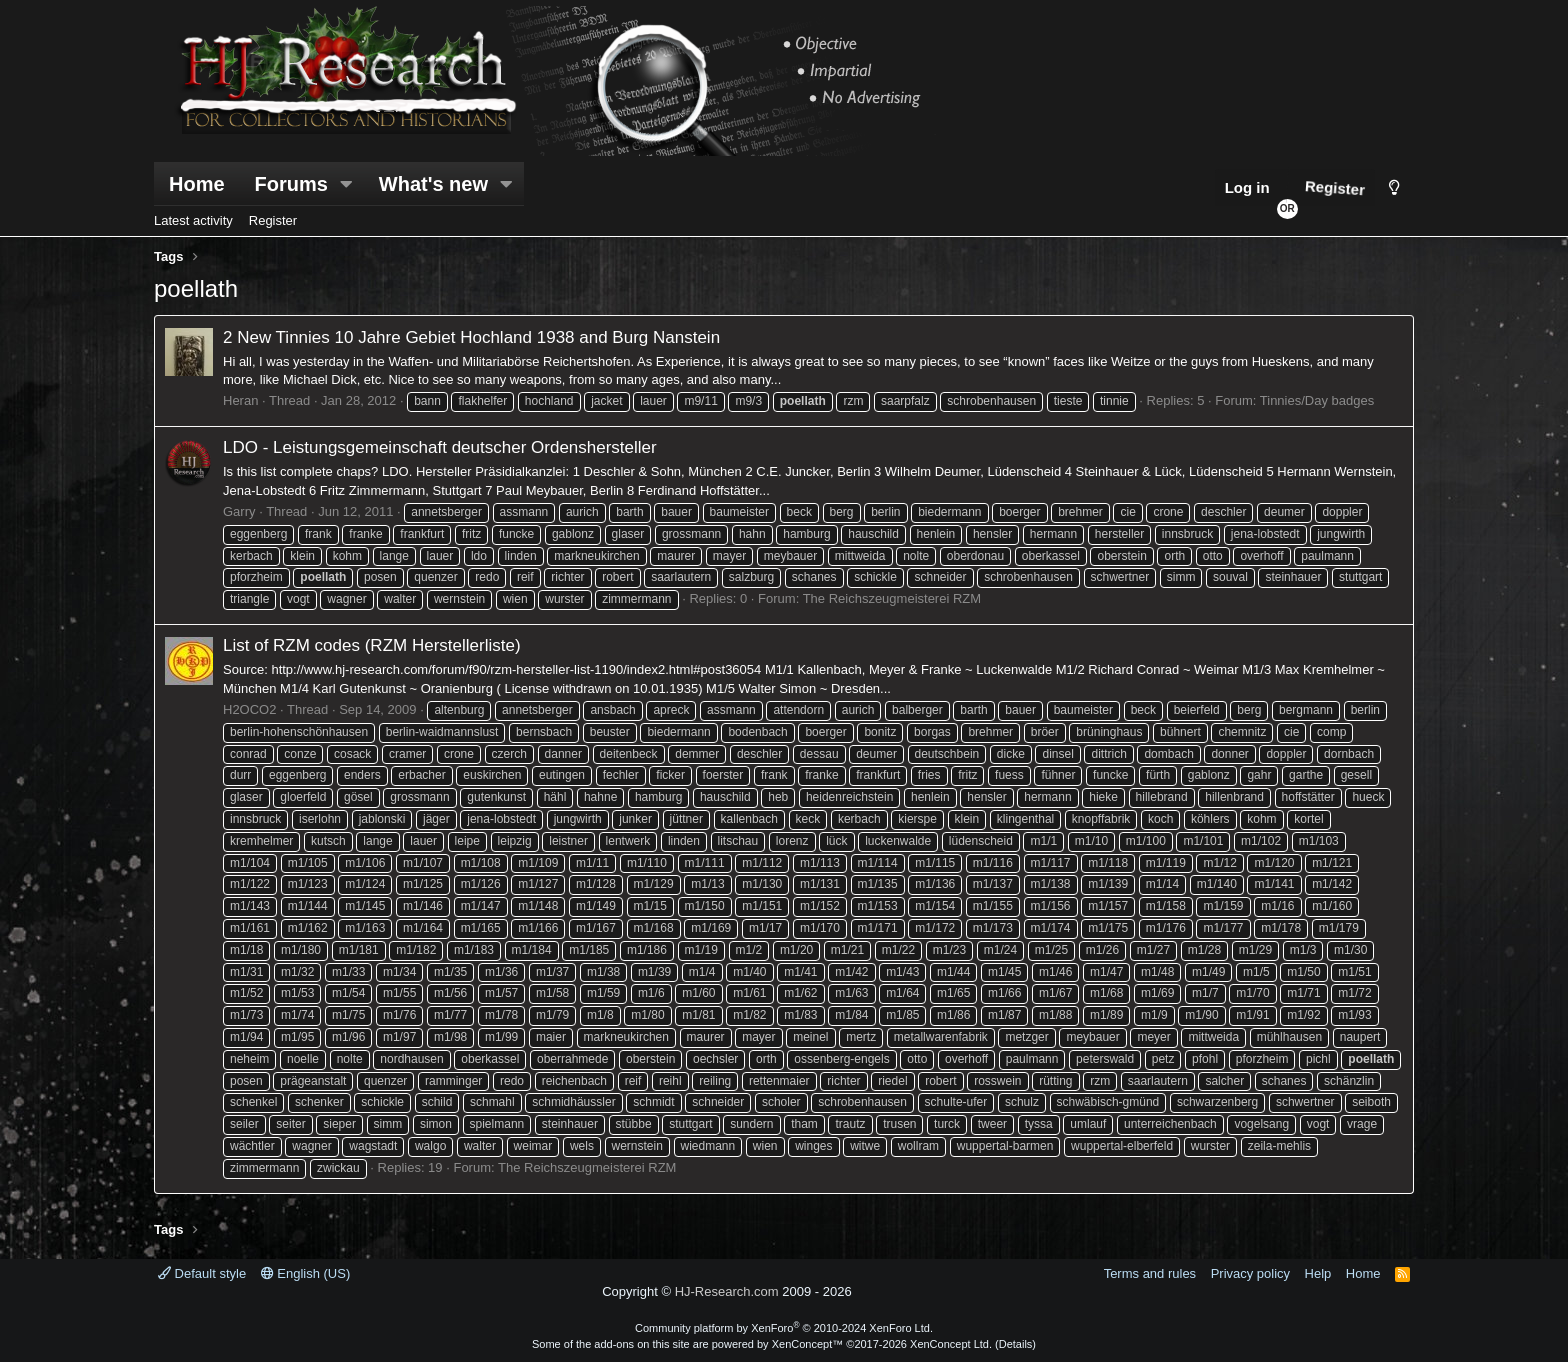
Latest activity (193, 220)
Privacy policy (1250, 1273)
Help (1318, 1273)
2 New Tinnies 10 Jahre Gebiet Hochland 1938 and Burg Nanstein (471, 337)
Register (273, 220)
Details (1016, 1344)
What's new (433, 184)
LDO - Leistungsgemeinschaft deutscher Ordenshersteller (440, 447)
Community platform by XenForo (784, 1328)
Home (197, 184)
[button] (347, 184)
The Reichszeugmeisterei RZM (892, 598)
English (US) (306, 1273)
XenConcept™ (808, 1344)
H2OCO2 (249, 709)
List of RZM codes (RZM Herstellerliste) (372, 645)
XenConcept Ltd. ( (954, 1344)
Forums (291, 184)
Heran (240, 400)
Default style (202, 1273)
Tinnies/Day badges (1317, 400)
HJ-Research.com (727, 1291)
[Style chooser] (1394, 187)
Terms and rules (1150, 1273)
